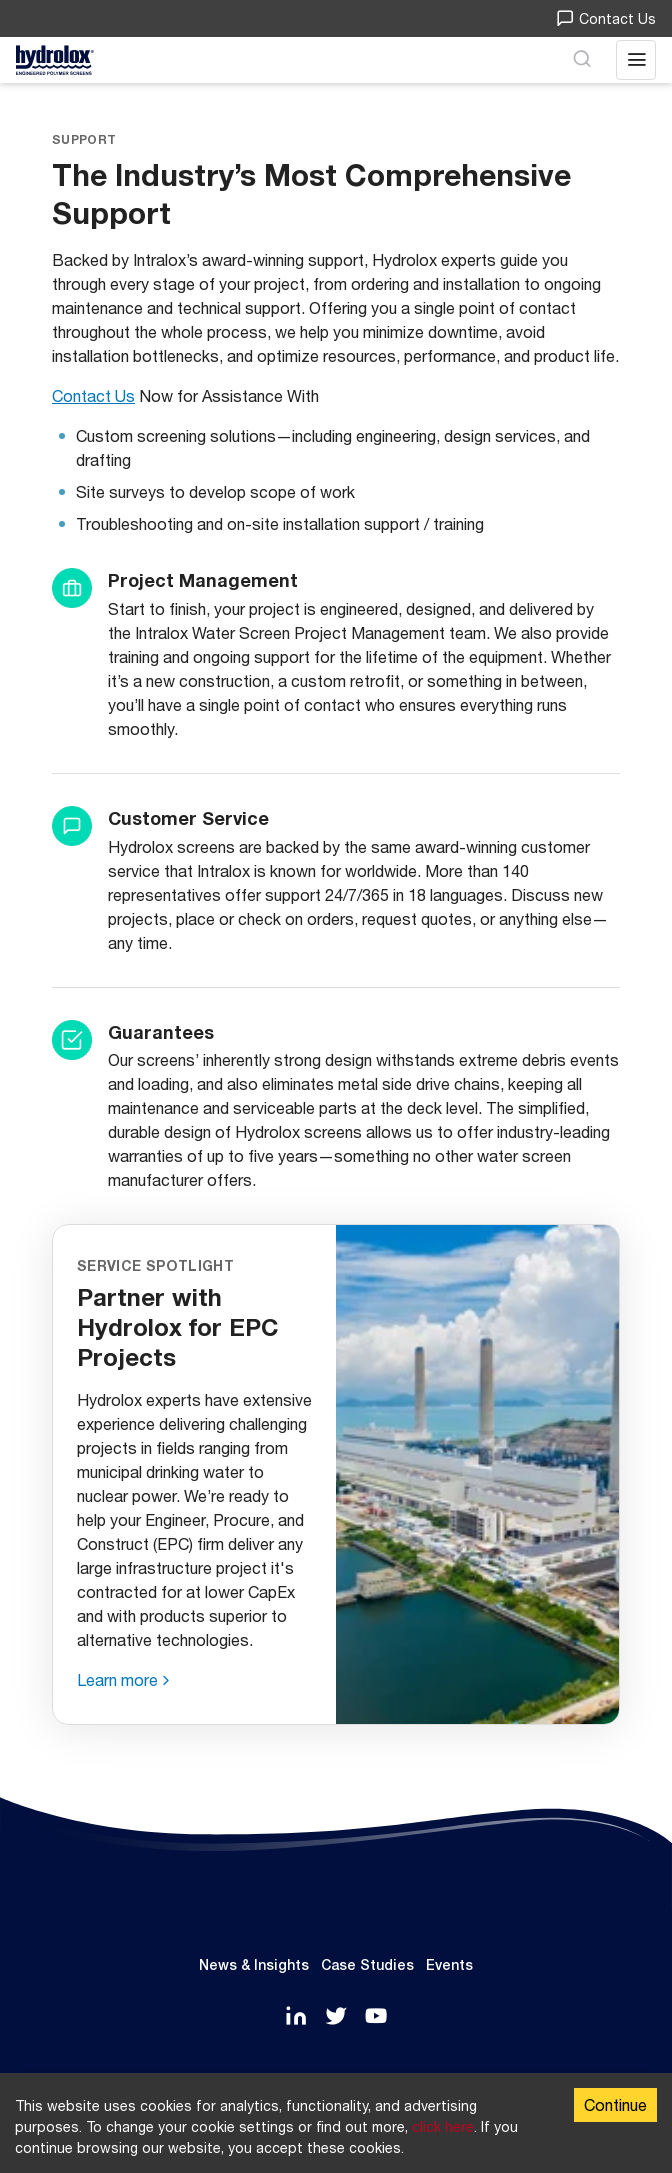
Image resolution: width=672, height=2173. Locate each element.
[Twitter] (336, 2017)
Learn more (117, 1679)
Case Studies (367, 1965)
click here (443, 2126)
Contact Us (606, 18)
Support (84, 139)
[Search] (582, 60)
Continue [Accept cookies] (615, 2104)
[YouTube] (376, 2017)
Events (449, 1965)
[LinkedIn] (296, 2017)
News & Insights (254, 1965)
